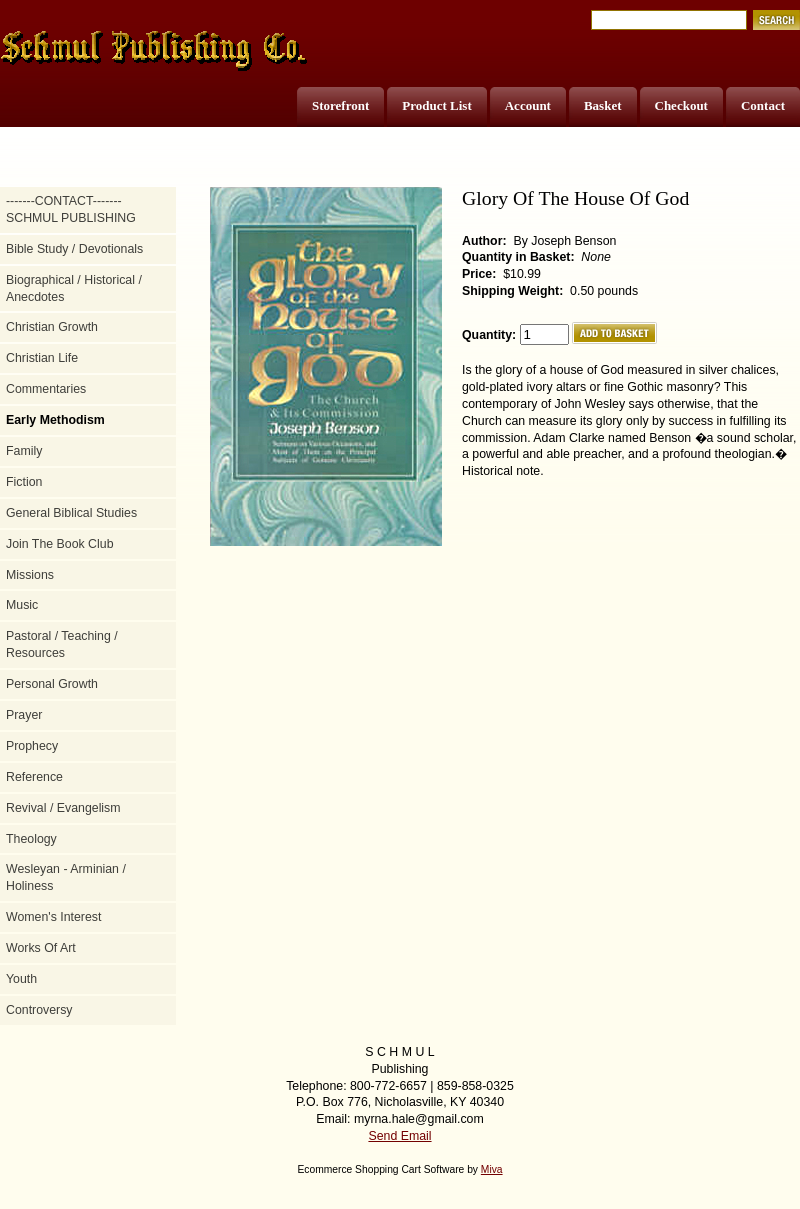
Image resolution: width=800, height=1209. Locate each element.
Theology (31, 839)
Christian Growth (52, 327)
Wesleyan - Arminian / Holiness (66, 877)
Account (528, 105)
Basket (603, 105)
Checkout (681, 105)
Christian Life (42, 358)
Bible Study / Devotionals (74, 249)
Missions (30, 575)
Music (22, 605)
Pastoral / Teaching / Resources (62, 644)
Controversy (39, 1010)
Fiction (24, 482)
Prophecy (32, 746)
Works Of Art (41, 948)
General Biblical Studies (71, 513)
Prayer (24, 715)
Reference (34, 777)
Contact (763, 105)
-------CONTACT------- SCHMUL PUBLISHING (71, 209)
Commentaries (46, 389)
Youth (21, 979)
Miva (492, 1169)
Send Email (399, 1136)
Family (24, 451)
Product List (436, 105)
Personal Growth (52, 684)
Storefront (340, 105)
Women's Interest (53, 917)
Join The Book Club (60, 544)
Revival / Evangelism (63, 808)
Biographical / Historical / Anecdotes (74, 288)
